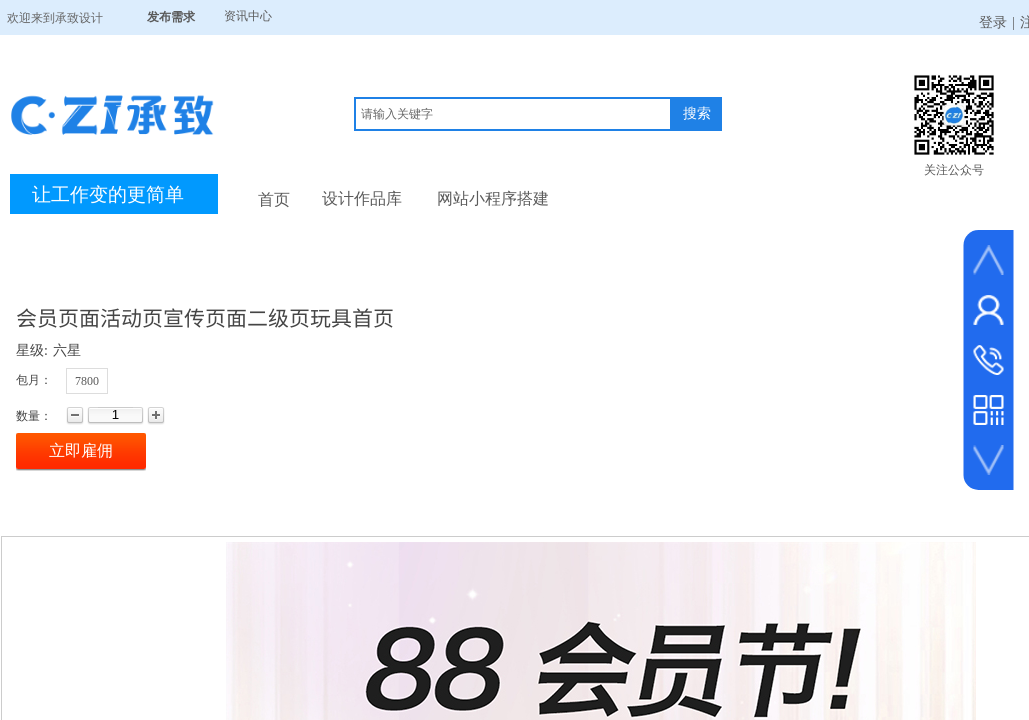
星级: (32, 350)
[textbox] (513, 114)
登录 (993, 22)
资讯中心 (248, 16)
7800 (87, 381)
